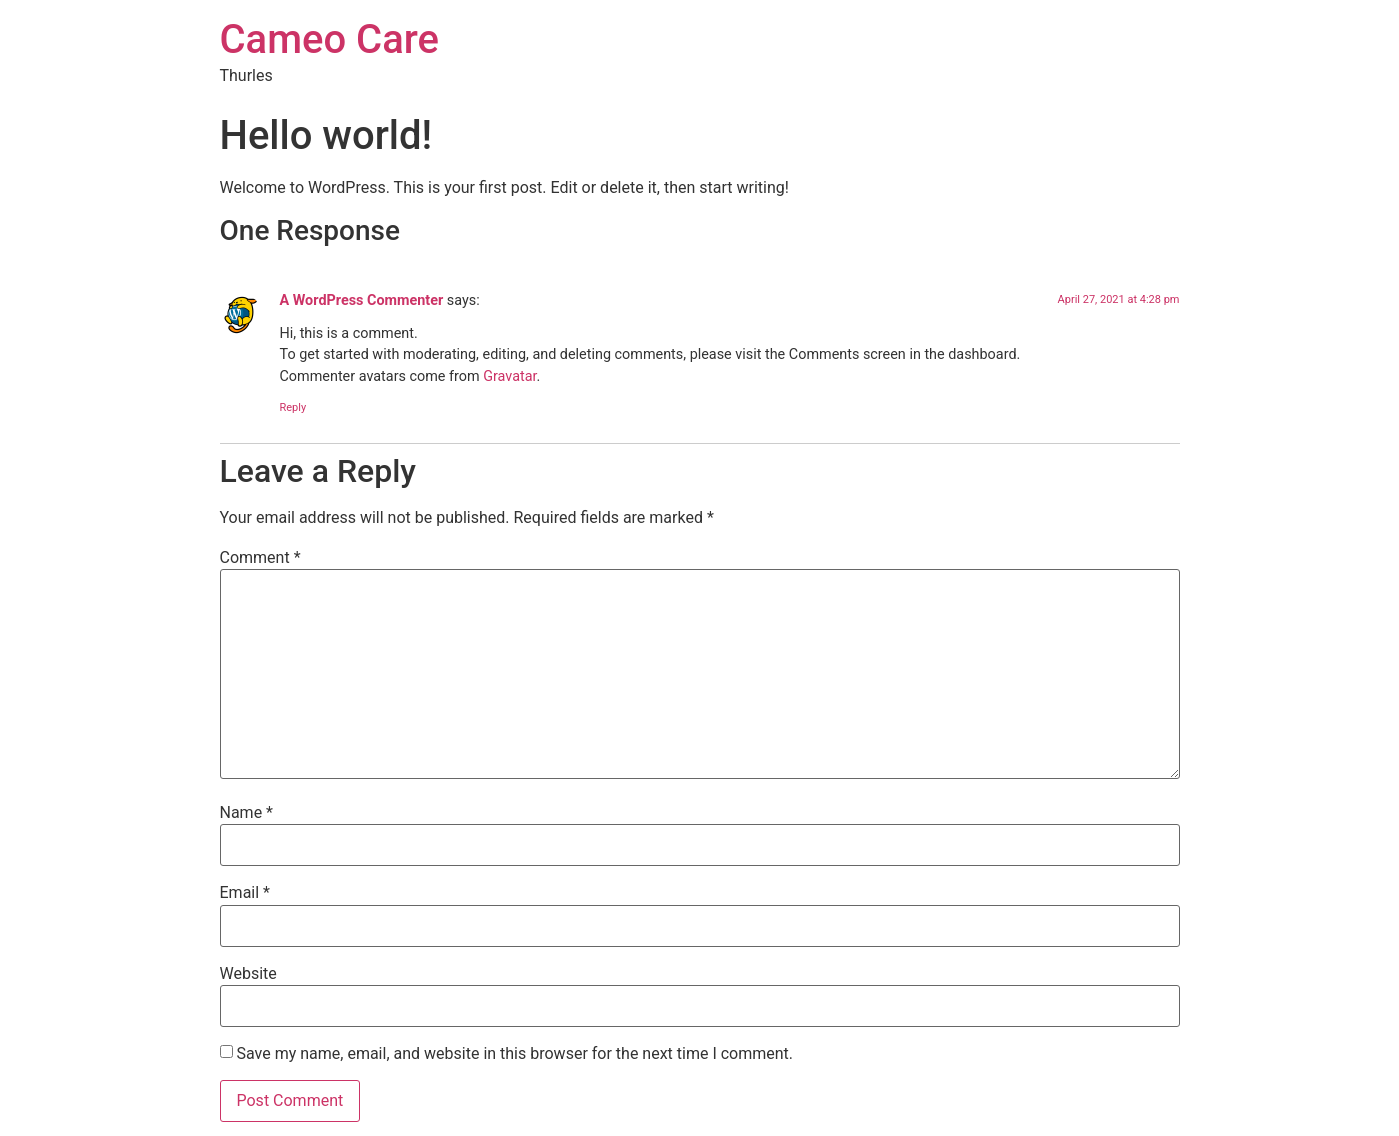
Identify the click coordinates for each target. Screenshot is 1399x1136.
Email (245, 893)
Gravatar (509, 376)
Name (247, 813)
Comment (260, 558)
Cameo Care (329, 39)
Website (248, 974)
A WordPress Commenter (362, 300)
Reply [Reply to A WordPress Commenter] (293, 407)
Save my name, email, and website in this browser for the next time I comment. (514, 1054)
